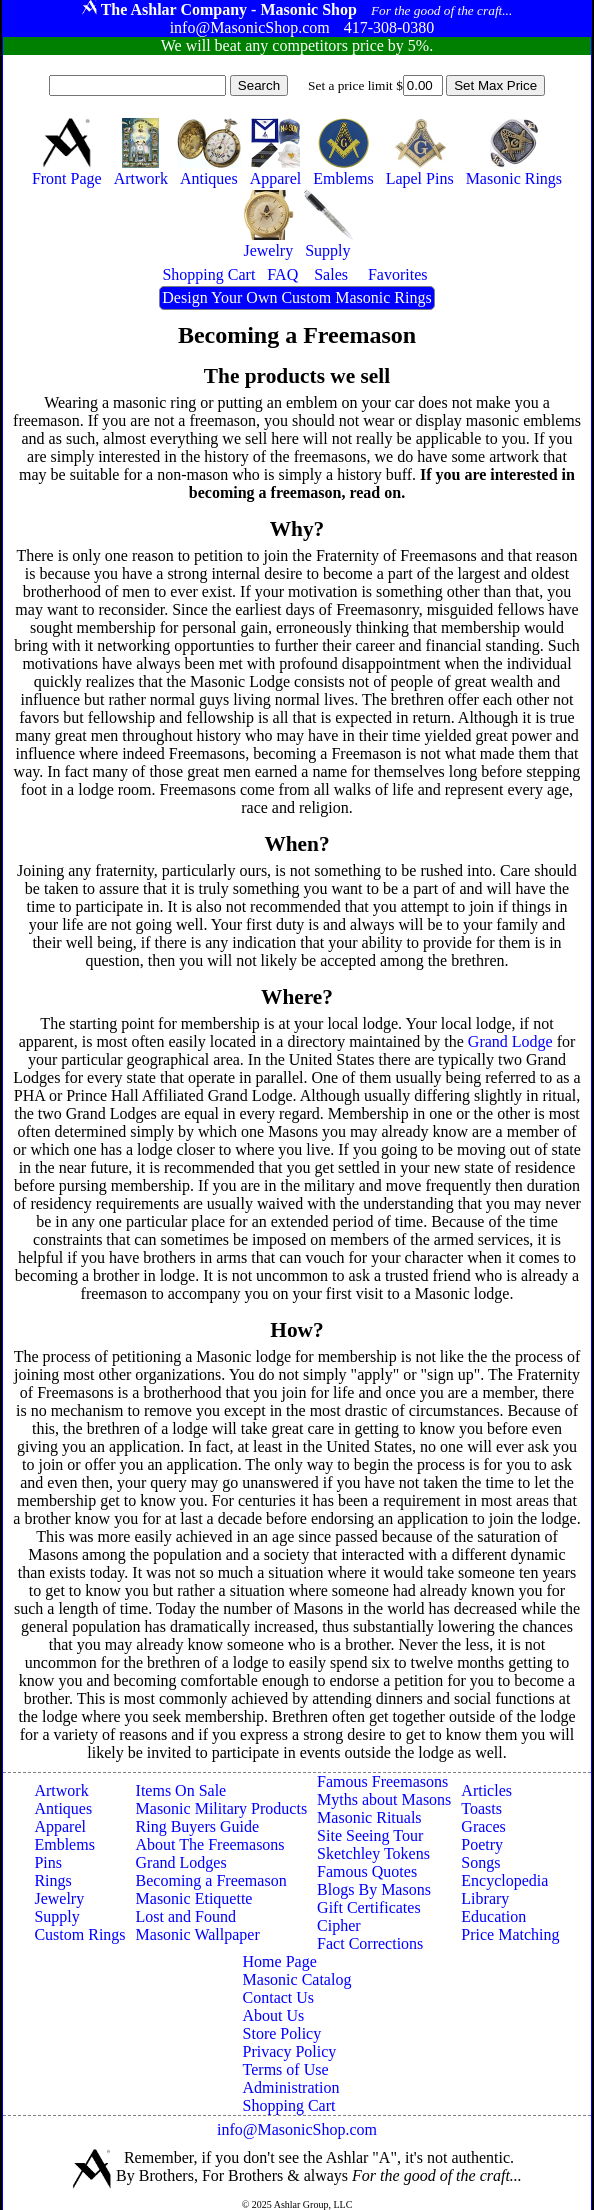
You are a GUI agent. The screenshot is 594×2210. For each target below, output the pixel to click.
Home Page (280, 1961)
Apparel (60, 1826)
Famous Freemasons (382, 1781)
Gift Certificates (369, 1907)
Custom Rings (79, 1934)
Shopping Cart (289, 2105)
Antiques (63, 1808)
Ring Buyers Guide (198, 1826)
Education (493, 1916)
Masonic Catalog (297, 1979)
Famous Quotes (367, 1871)
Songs (480, 1862)
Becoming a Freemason (211, 1880)
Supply (56, 1916)
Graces (483, 1826)
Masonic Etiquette (194, 1898)
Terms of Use (286, 2069)
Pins (48, 1862)
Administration (291, 2087)
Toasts (481, 1808)
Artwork (61, 1790)
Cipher (339, 1925)
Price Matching (510, 1934)
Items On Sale (181, 1790)
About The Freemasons (210, 1844)
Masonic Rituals (369, 1817)
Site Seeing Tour (370, 1835)
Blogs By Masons (374, 1889)
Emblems (64, 1844)
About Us (274, 2015)
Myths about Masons (384, 1799)
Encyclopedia (504, 1880)
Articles (486, 1790)
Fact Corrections (370, 1943)
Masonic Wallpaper (198, 1934)
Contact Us (279, 1997)
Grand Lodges (181, 1862)
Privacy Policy (290, 2051)
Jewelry (59, 1898)
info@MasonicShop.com (297, 2129)
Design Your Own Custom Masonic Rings (296, 297)
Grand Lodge (510, 1041)
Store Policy (282, 2033)
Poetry (482, 1844)
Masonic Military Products (222, 1808)
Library (485, 1898)
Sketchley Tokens (373, 1853)
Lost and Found (186, 1916)
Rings (52, 1880)
